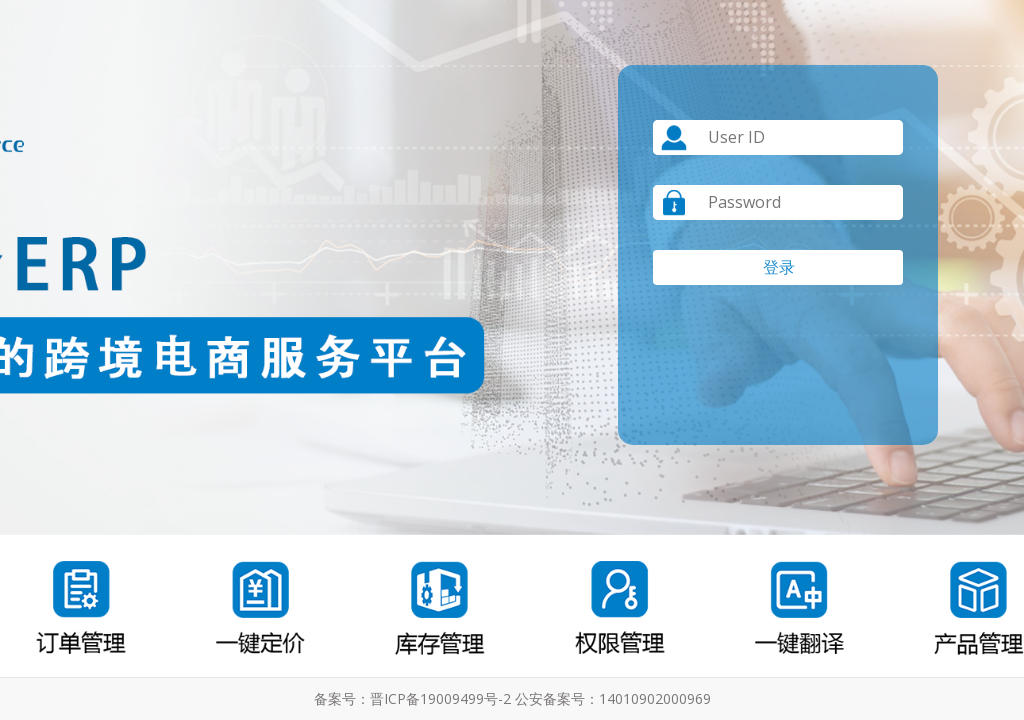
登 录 (778, 267)
